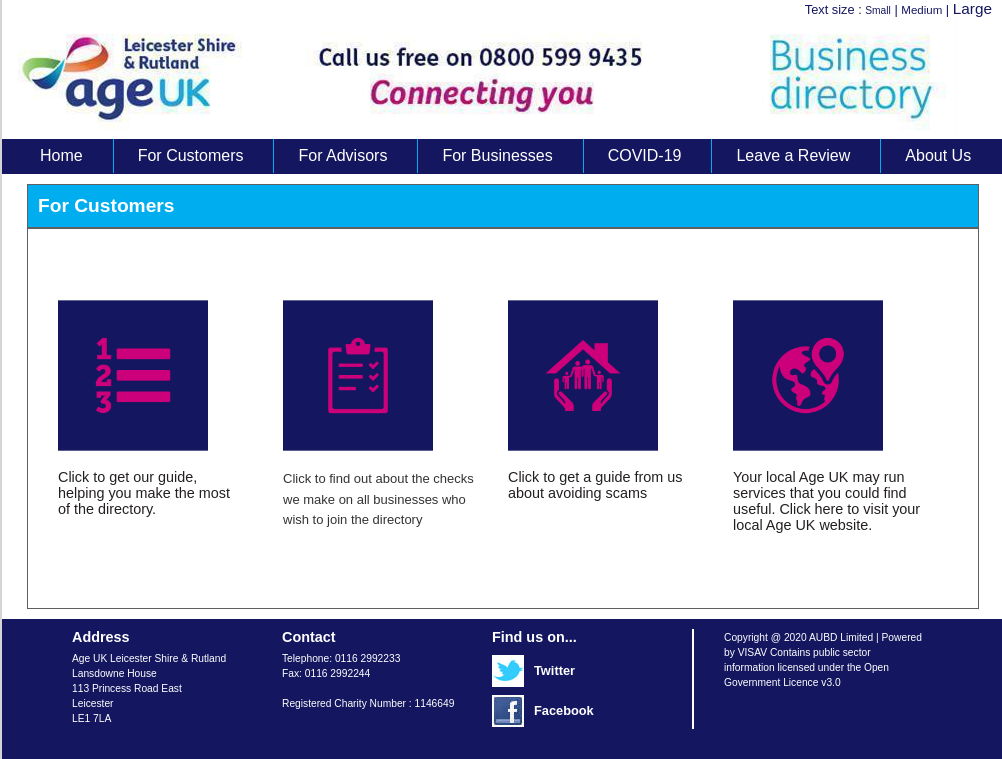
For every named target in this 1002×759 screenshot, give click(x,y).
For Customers (191, 155)
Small (878, 10)
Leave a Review (793, 155)
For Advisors (342, 155)
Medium (921, 10)
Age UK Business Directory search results (492, 78)
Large (972, 8)
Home (61, 155)
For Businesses (497, 155)
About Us (938, 155)
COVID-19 (645, 155)
